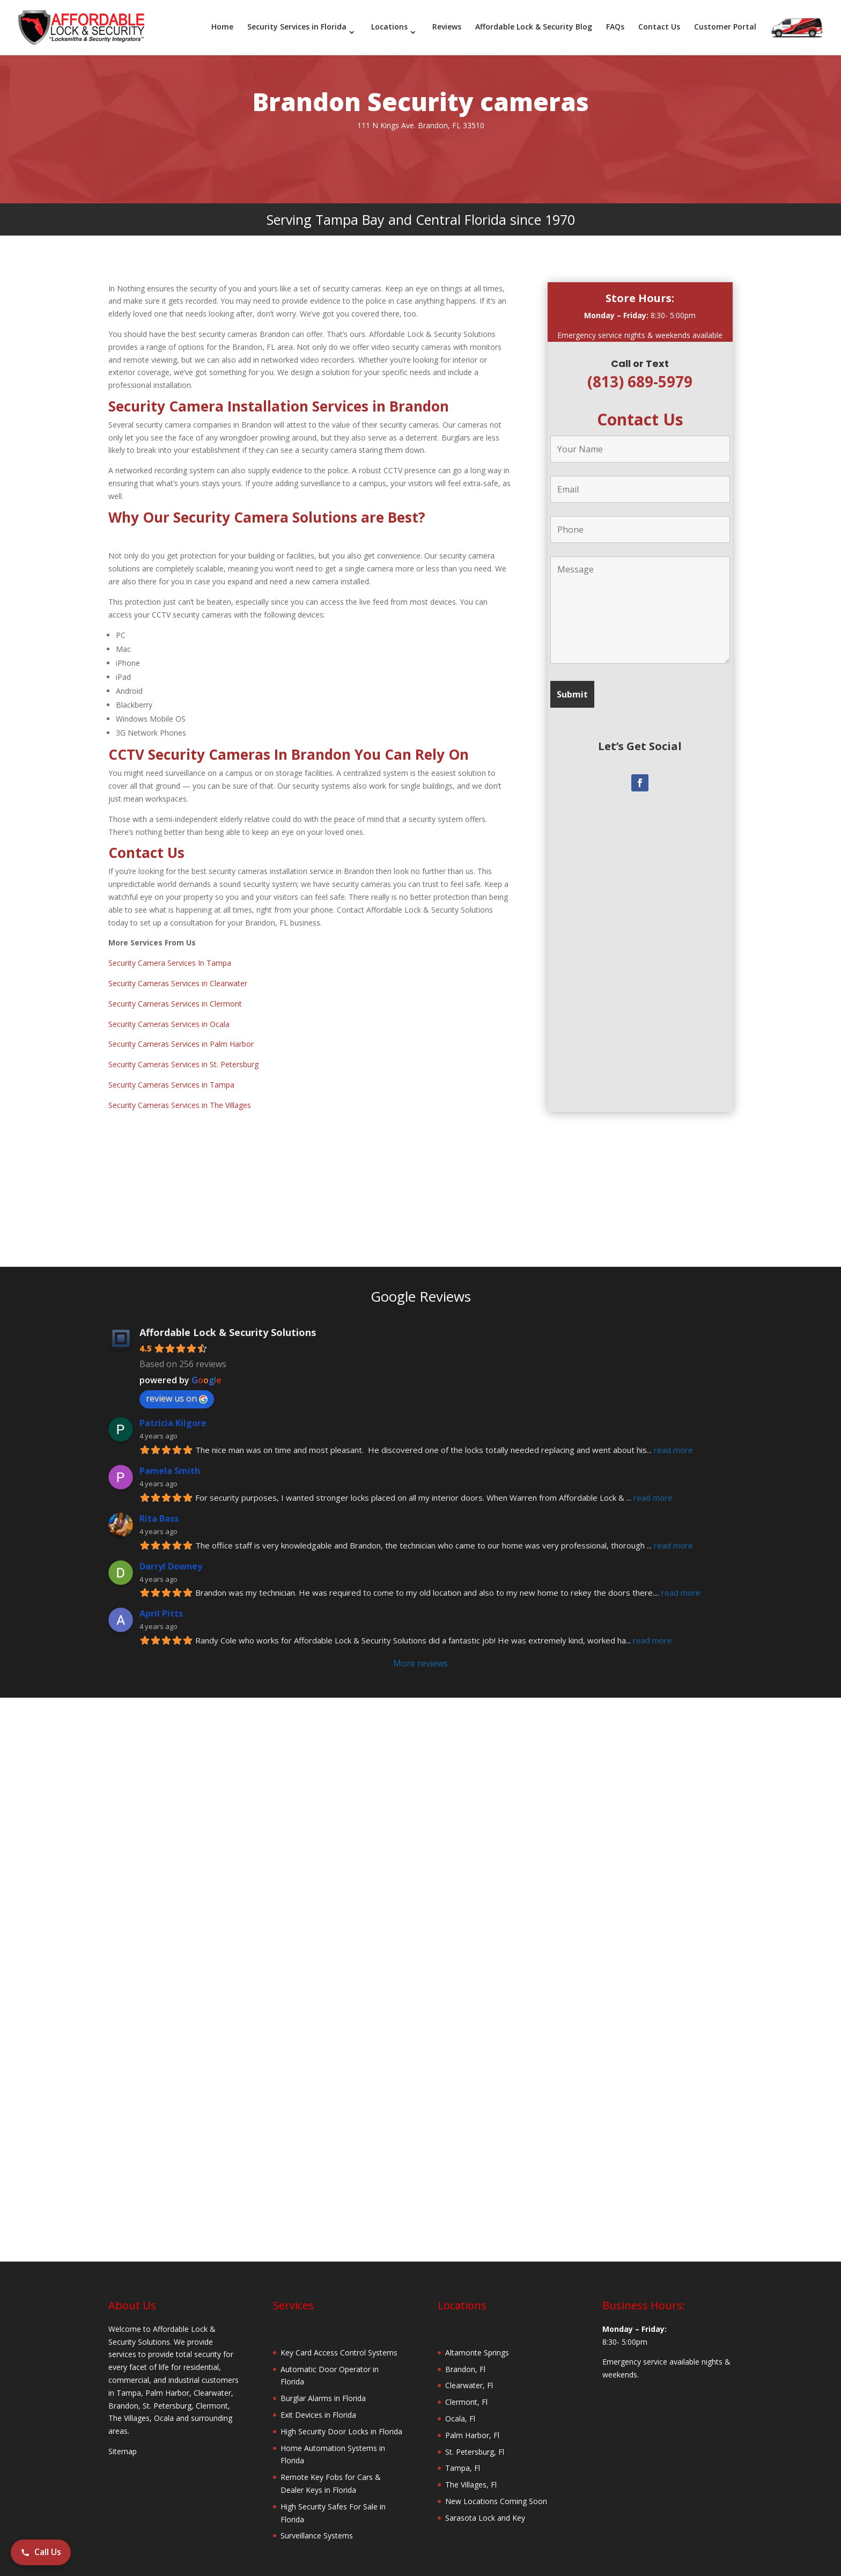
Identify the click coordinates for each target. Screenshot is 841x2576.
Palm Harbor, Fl (472, 2423)
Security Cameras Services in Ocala (169, 1012)
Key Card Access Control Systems (339, 2340)
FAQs (615, 27)
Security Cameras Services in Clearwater (177, 971)
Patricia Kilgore (172, 1411)
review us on (177, 1386)
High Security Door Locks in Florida (341, 2419)
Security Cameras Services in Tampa (171, 1072)
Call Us (40, 2552)
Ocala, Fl (460, 2406)
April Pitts (161, 1601)
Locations (389, 27)
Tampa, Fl (462, 2455)
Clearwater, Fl (469, 2373)
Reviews (446, 27)
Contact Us (659, 27)
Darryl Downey (170, 1554)
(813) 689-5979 (639, 369)
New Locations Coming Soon (496, 2489)
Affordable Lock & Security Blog (533, 27)
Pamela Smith (169, 1458)
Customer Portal (725, 27)
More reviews (420, 1651)
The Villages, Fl (471, 2472)
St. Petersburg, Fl (474, 2439)
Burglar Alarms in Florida (323, 2386)
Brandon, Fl (465, 2357)
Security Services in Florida (296, 27)
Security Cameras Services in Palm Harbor (181, 1031)
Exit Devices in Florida (318, 2402)
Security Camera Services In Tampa (169, 950)
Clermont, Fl (466, 2389)
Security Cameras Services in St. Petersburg (183, 1052)
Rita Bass (159, 1506)
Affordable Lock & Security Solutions (227, 1319)
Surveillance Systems (317, 2523)
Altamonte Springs (477, 2340)
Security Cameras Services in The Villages (179, 1093)
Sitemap (122, 2439)
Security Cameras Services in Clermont (175, 991)
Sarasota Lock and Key (485, 2505)
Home (222, 27)
